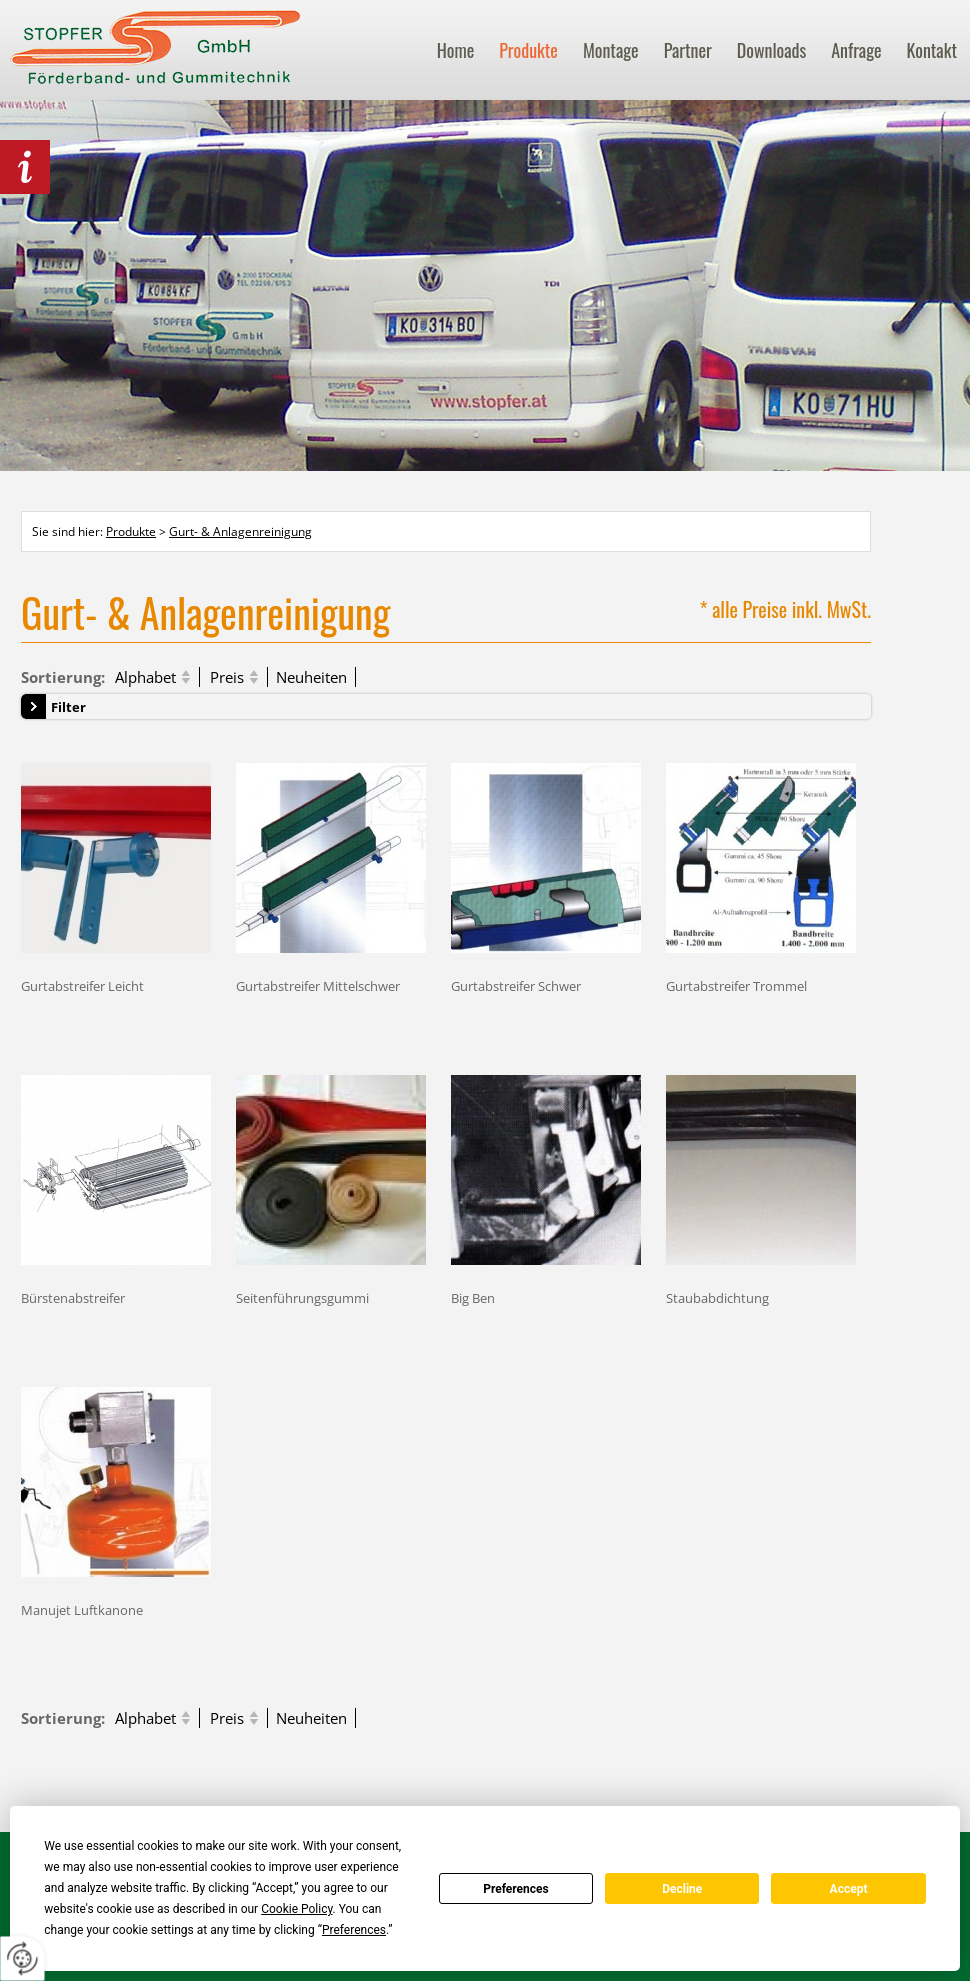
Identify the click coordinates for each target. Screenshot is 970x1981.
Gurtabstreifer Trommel (736, 985)
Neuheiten (311, 677)
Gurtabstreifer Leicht (82, 985)
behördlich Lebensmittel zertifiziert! (25, 167)
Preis (227, 677)
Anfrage (856, 50)
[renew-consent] (22, 1958)
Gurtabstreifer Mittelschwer (318, 985)
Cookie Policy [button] (296, 1909)
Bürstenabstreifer (73, 1297)
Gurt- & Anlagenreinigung (240, 531)
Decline (682, 1889)
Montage (611, 50)
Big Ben (473, 1297)
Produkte (528, 50)
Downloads (771, 50)
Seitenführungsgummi (302, 1297)
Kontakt (932, 50)
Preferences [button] (354, 1930)
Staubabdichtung (717, 1297)
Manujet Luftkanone (82, 1609)
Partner (688, 50)
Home (456, 50)
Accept (849, 1889)
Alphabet (145, 677)
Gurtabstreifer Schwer (516, 985)
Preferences (516, 1889)
